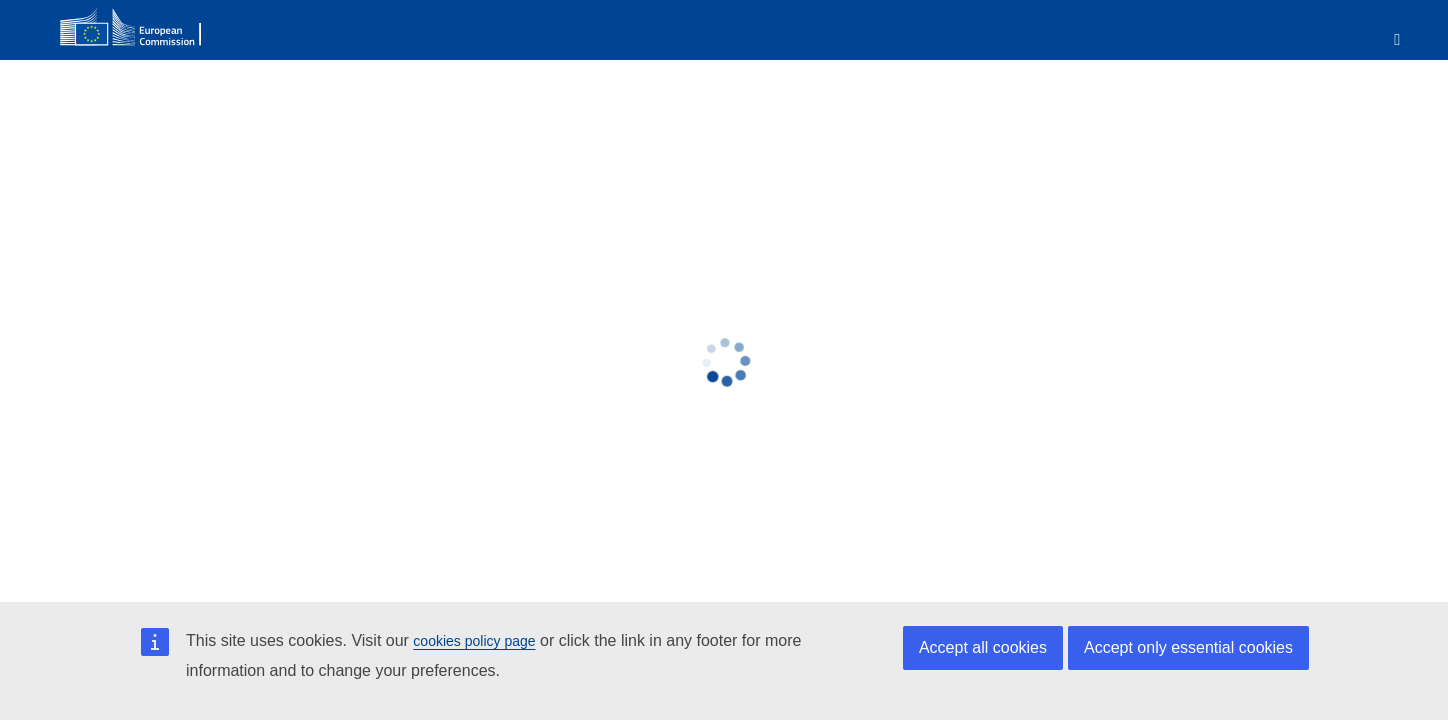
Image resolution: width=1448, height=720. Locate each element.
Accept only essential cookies (1188, 647)
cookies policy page (474, 641)
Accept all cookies (983, 647)
